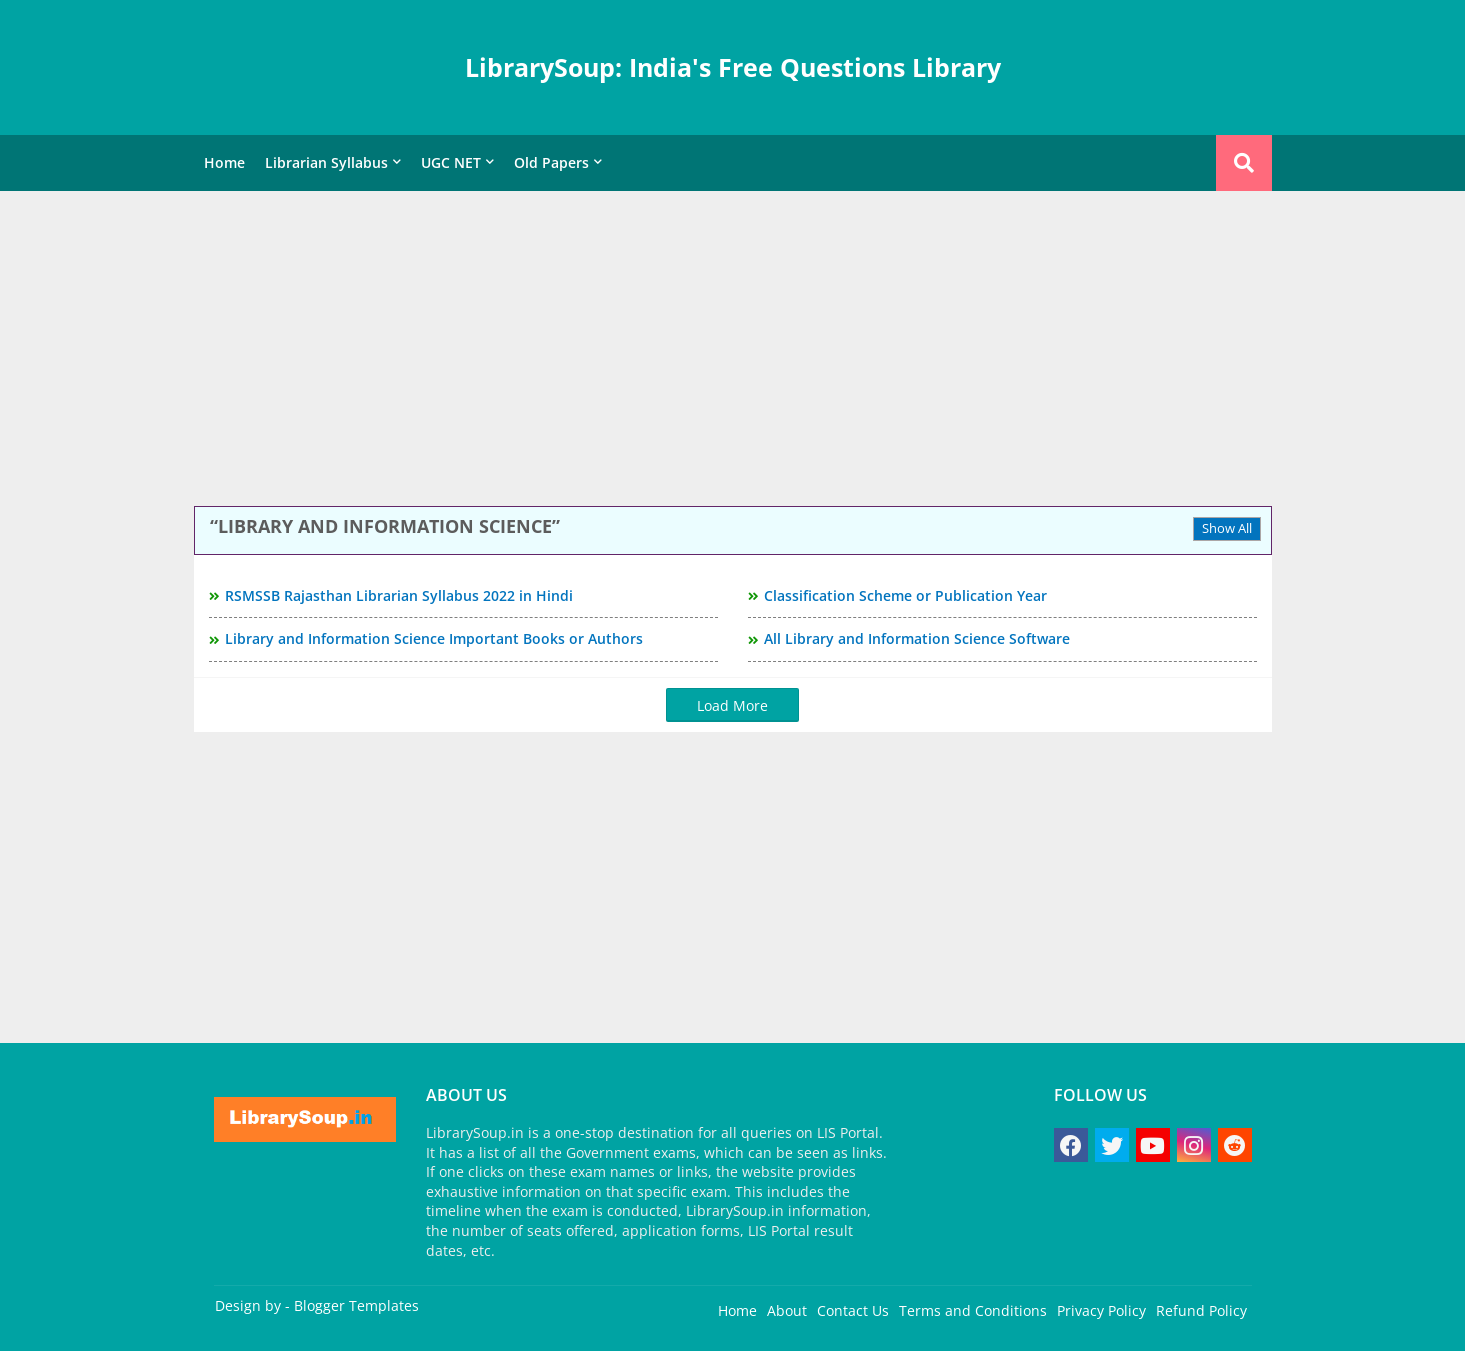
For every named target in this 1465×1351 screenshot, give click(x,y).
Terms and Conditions (973, 1310)
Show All (1227, 528)
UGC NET (451, 162)
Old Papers (551, 162)
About (787, 1310)
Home (224, 162)
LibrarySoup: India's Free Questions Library (733, 67)
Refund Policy (1201, 1310)
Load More (732, 705)
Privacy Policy (1101, 1310)
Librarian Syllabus (326, 162)
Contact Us (853, 1310)
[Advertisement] (733, 351)
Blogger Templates (356, 1305)
